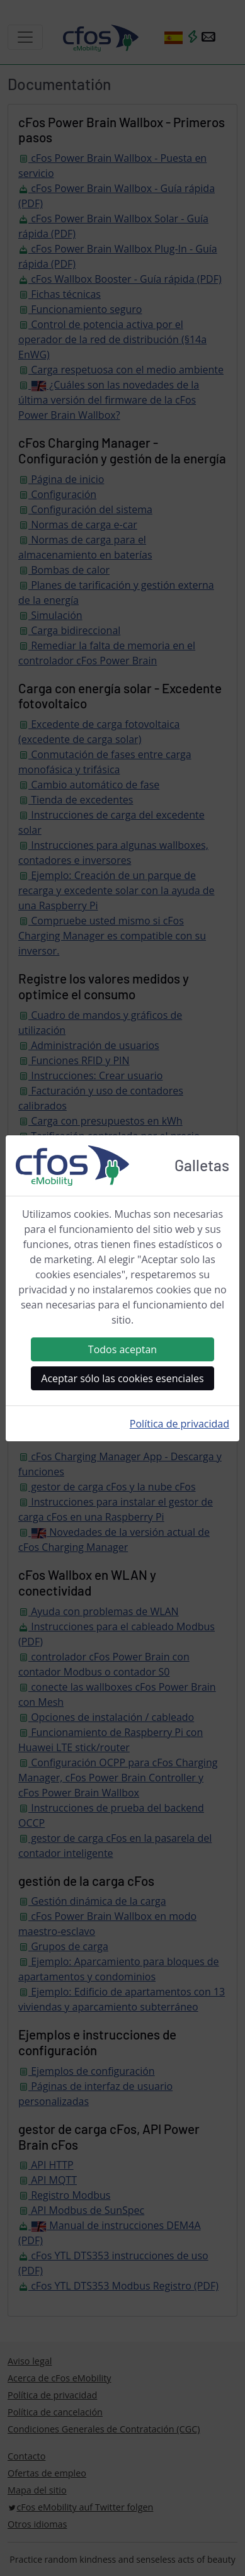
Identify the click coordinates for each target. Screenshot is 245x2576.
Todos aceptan (122, 1349)
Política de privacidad (179, 1424)
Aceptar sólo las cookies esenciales (122, 1378)
